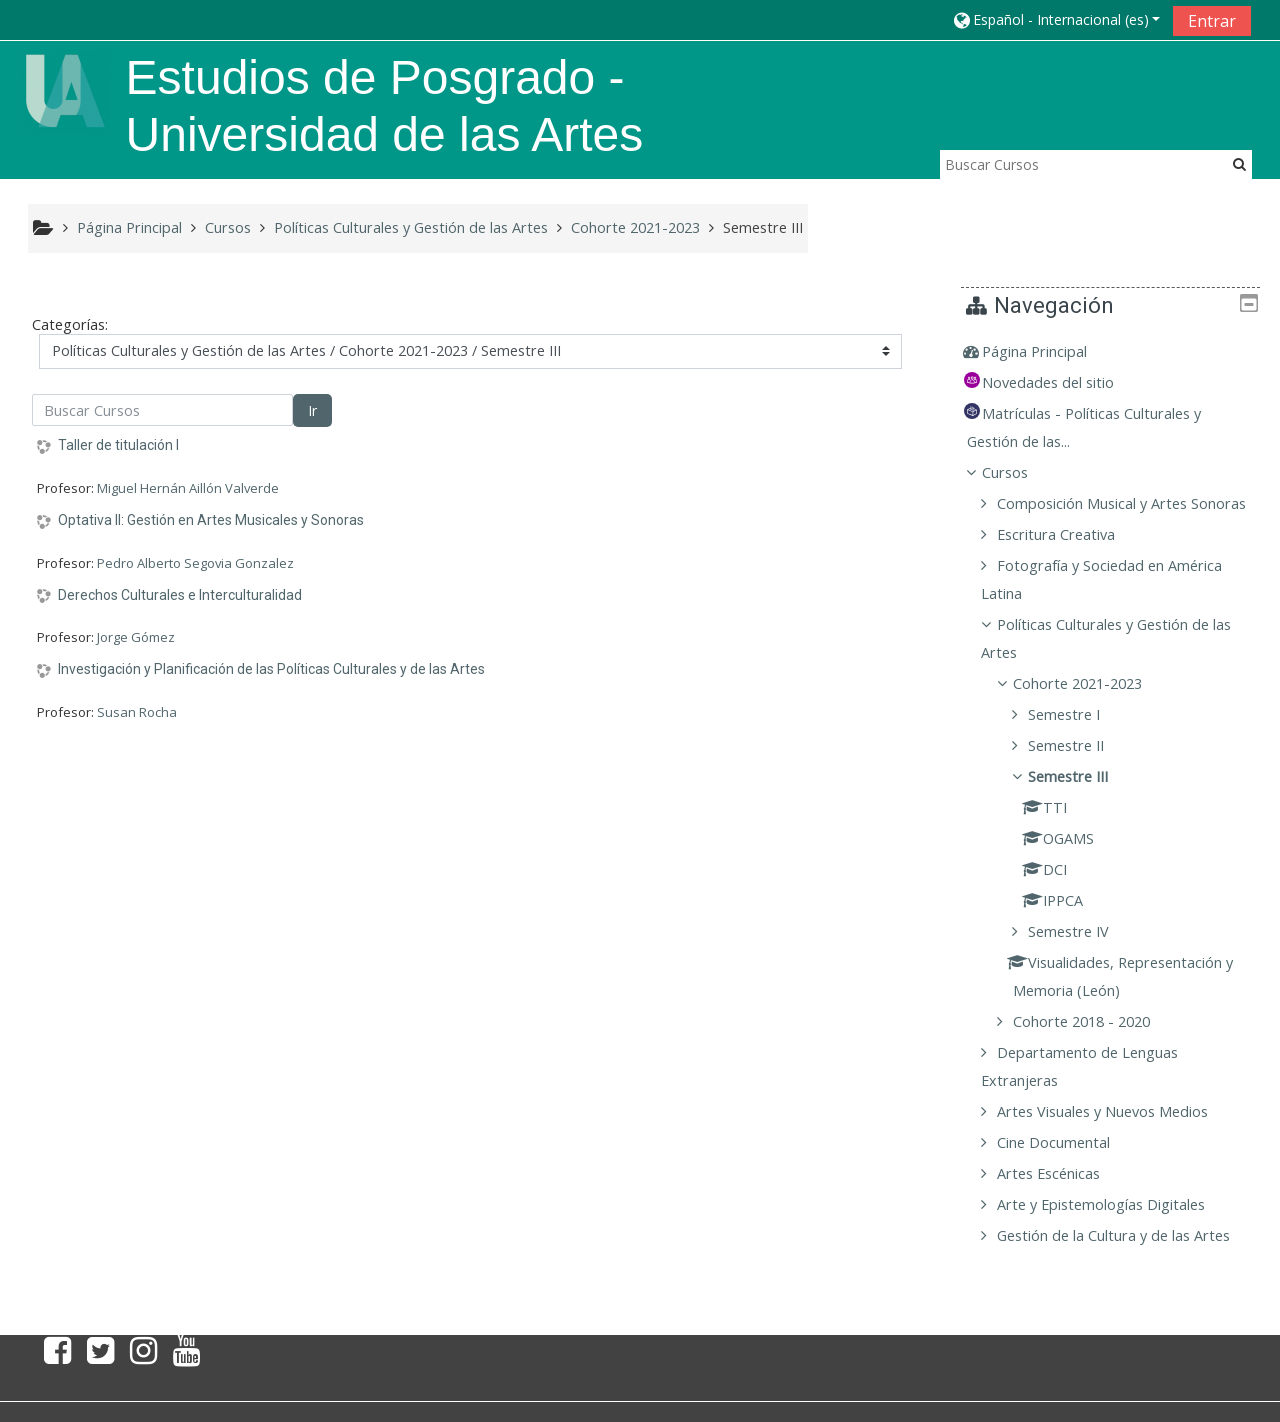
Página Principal (1049, 351)
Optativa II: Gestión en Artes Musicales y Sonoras (211, 520)
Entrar (1212, 21)
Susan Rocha (137, 712)
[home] (65, 89)
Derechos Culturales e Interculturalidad (180, 595)
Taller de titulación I (118, 445)
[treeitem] (1117, 352)
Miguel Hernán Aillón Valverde (188, 488)
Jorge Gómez (136, 637)
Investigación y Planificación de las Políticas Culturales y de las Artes (271, 669)
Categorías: (70, 324)
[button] (1056, 19)
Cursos (1020, 472)
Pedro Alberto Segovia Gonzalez (195, 563)
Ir (312, 410)
